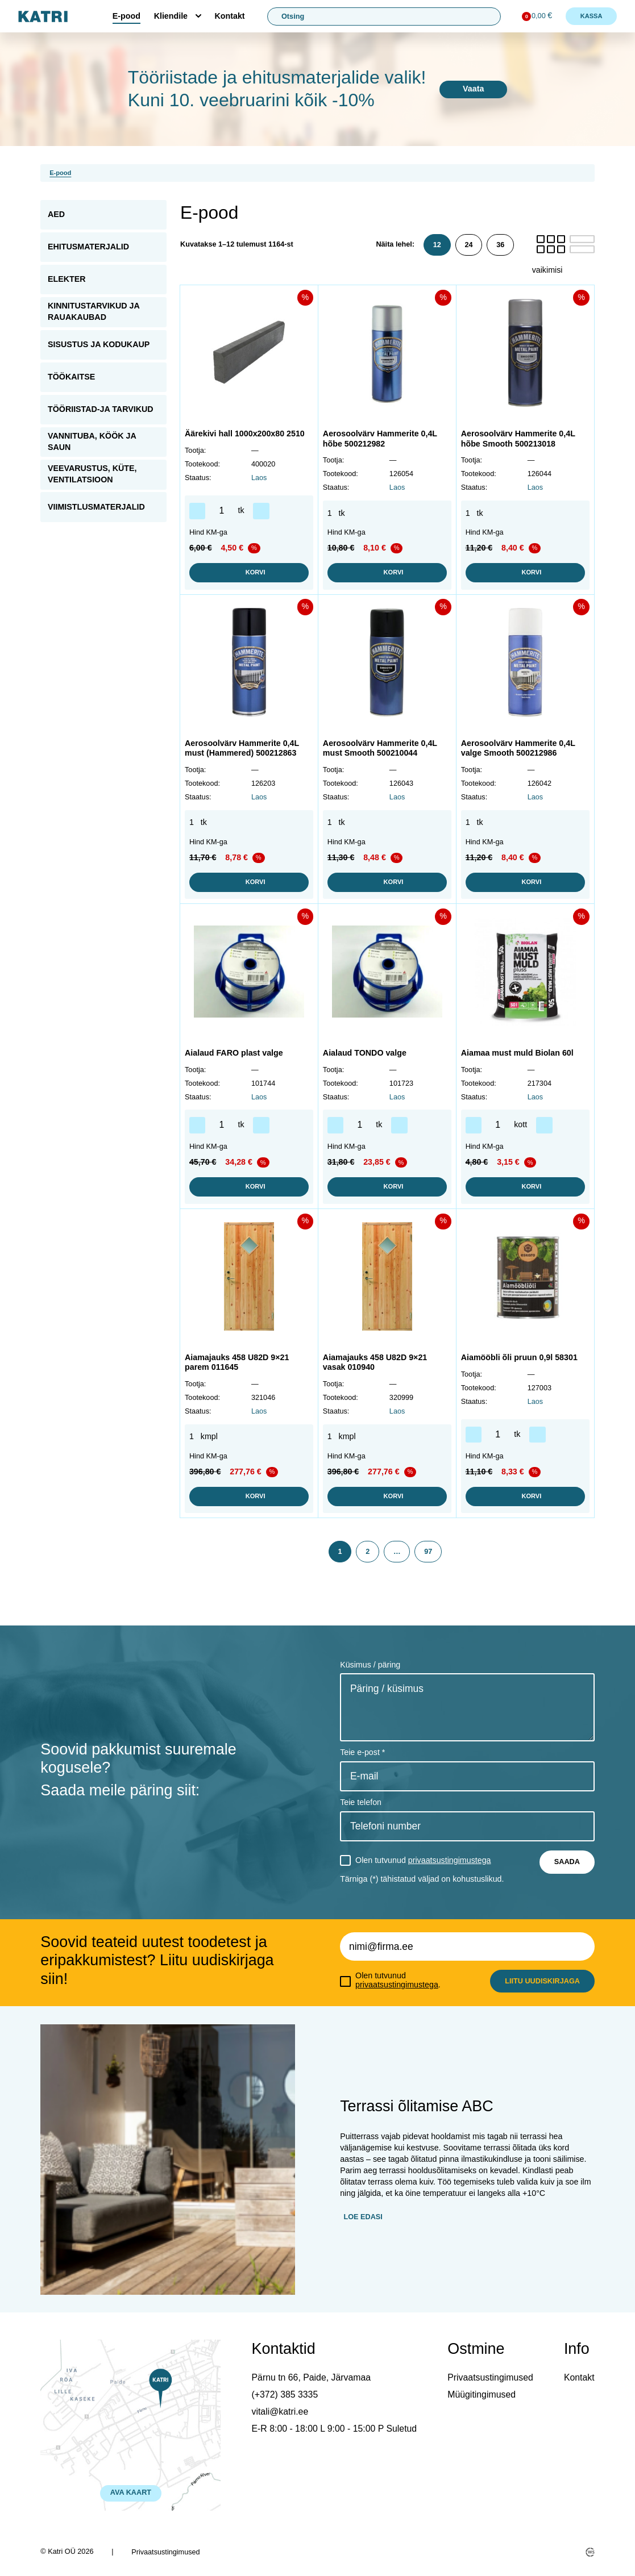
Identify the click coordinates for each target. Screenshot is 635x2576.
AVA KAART (130, 2492)
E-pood (126, 15)
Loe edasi (362, 2217)
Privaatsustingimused (490, 2377)
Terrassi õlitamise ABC (416, 2106)
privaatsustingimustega (449, 1860)
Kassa (591, 15)
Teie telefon (360, 1802)
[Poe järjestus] (563, 270)
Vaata (473, 88)
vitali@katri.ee (280, 2411)
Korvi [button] (249, 573)
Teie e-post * (362, 1752)
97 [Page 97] (428, 1552)
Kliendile (171, 15)
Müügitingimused (481, 2394)
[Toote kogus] (222, 511)
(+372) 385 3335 (285, 2394)
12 (437, 245)
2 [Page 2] (368, 1552)
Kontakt (230, 15)
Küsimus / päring (370, 1664)
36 (500, 245)
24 (468, 245)
